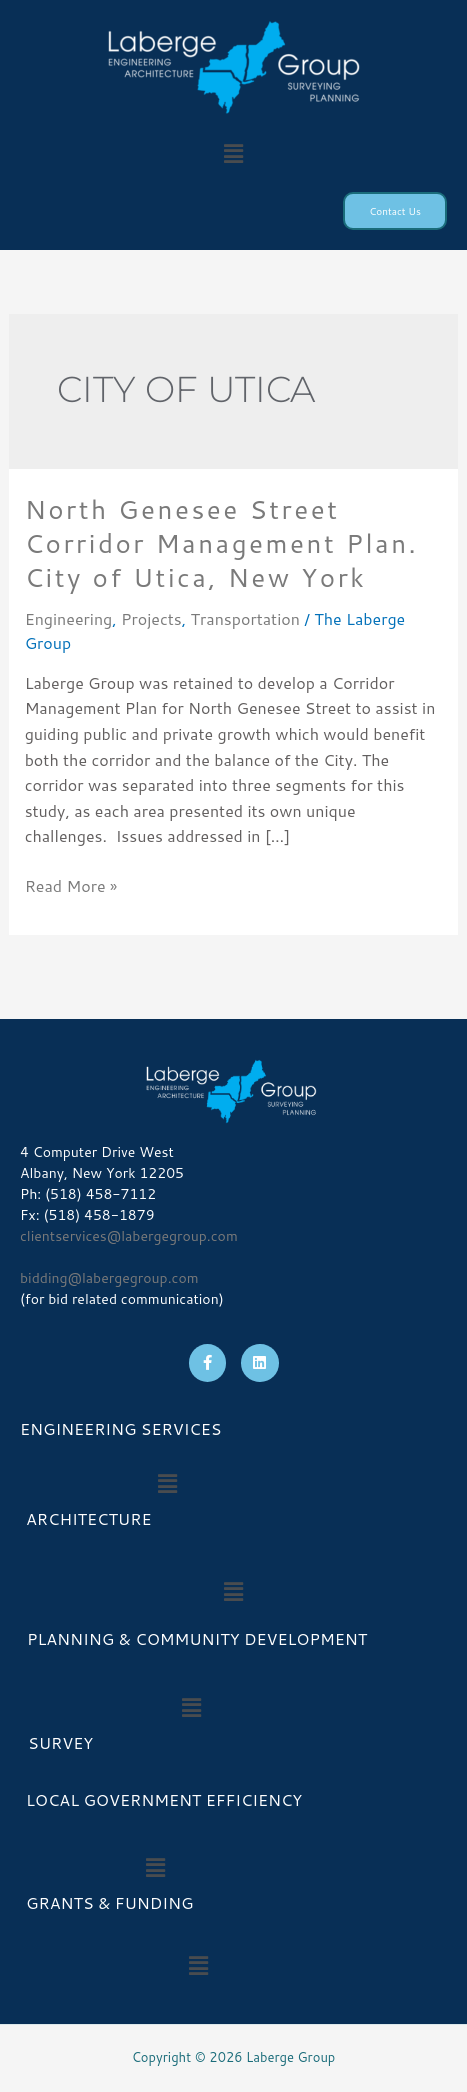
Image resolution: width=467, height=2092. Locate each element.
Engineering (69, 618)
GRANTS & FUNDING (109, 1902)
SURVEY (56, 1742)
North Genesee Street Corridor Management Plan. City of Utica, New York (222, 543)
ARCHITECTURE (88, 1518)
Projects (151, 618)
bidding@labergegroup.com (109, 1278)
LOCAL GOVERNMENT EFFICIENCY (164, 1799)
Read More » (71, 885)
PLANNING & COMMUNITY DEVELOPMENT (197, 1638)
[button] (233, 153)
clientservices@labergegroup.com (129, 1236)
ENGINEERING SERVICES (120, 1428)
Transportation (245, 618)
